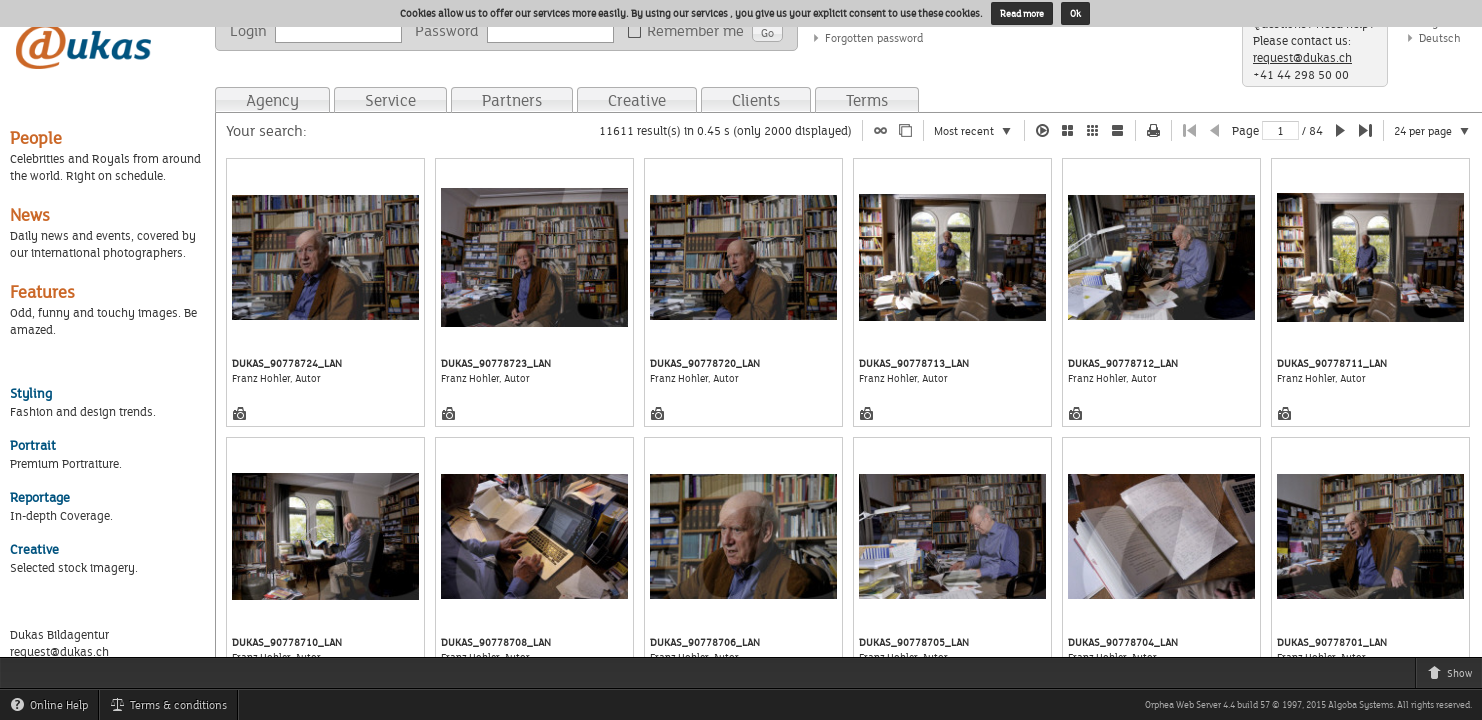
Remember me (689, 31)
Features (42, 291)
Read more (1022, 13)
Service (390, 100)
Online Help (54, 708)
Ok (1075, 13)
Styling (31, 393)
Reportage (40, 497)
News (30, 214)
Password (447, 30)
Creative (637, 100)
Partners (512, 100)
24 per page (1438, 132)
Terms (867, 100)
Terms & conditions (173, 708)
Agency (272, 100)
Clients (756, 100)
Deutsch (1440, 37)
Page (1245, 130)
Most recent (979, 132)
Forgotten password (874, 37)
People (36, 137)
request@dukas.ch (1302, 57)
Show (1454, 676)
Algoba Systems (1360, 704)
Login (248, 30)
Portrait (33, 445)
